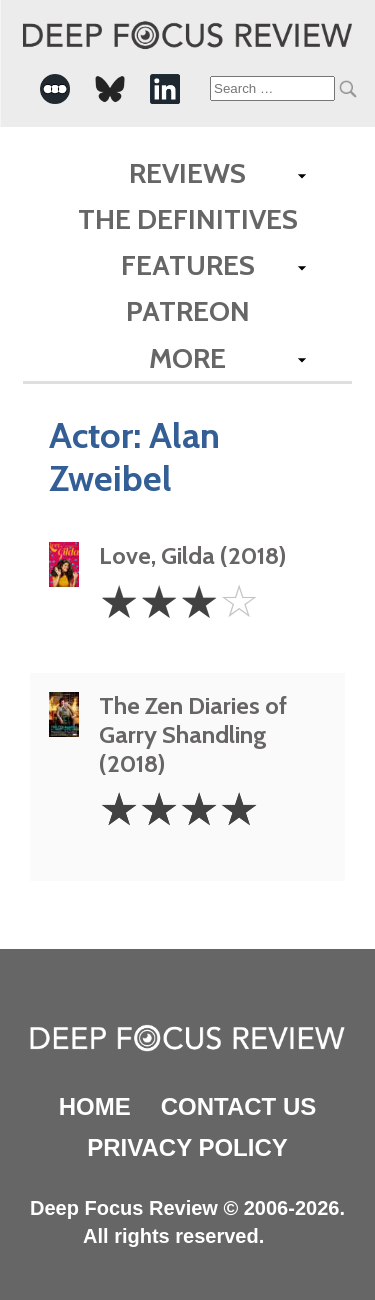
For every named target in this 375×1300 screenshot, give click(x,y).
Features (188, 265)
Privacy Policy (187, 1147)
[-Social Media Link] (55, 89)
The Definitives (188, 219)
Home (95, 1106)
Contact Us (239, 1106)
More (187, 358)
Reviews (187, 173)
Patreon (188, 311)
